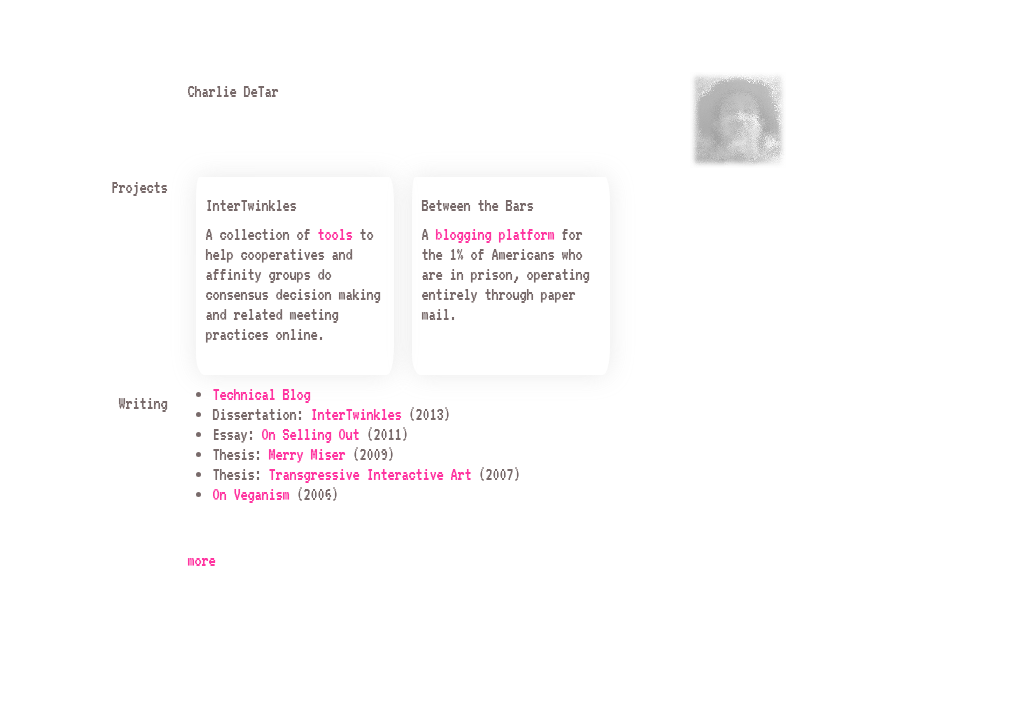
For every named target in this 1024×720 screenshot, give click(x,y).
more (201, 560)
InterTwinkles (355, 414)
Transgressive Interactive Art (369, 474)
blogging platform (494, 234)
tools (334, 234)
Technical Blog (261, 394)
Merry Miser (306, 454)
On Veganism (250, 494)
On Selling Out (310, 434)
